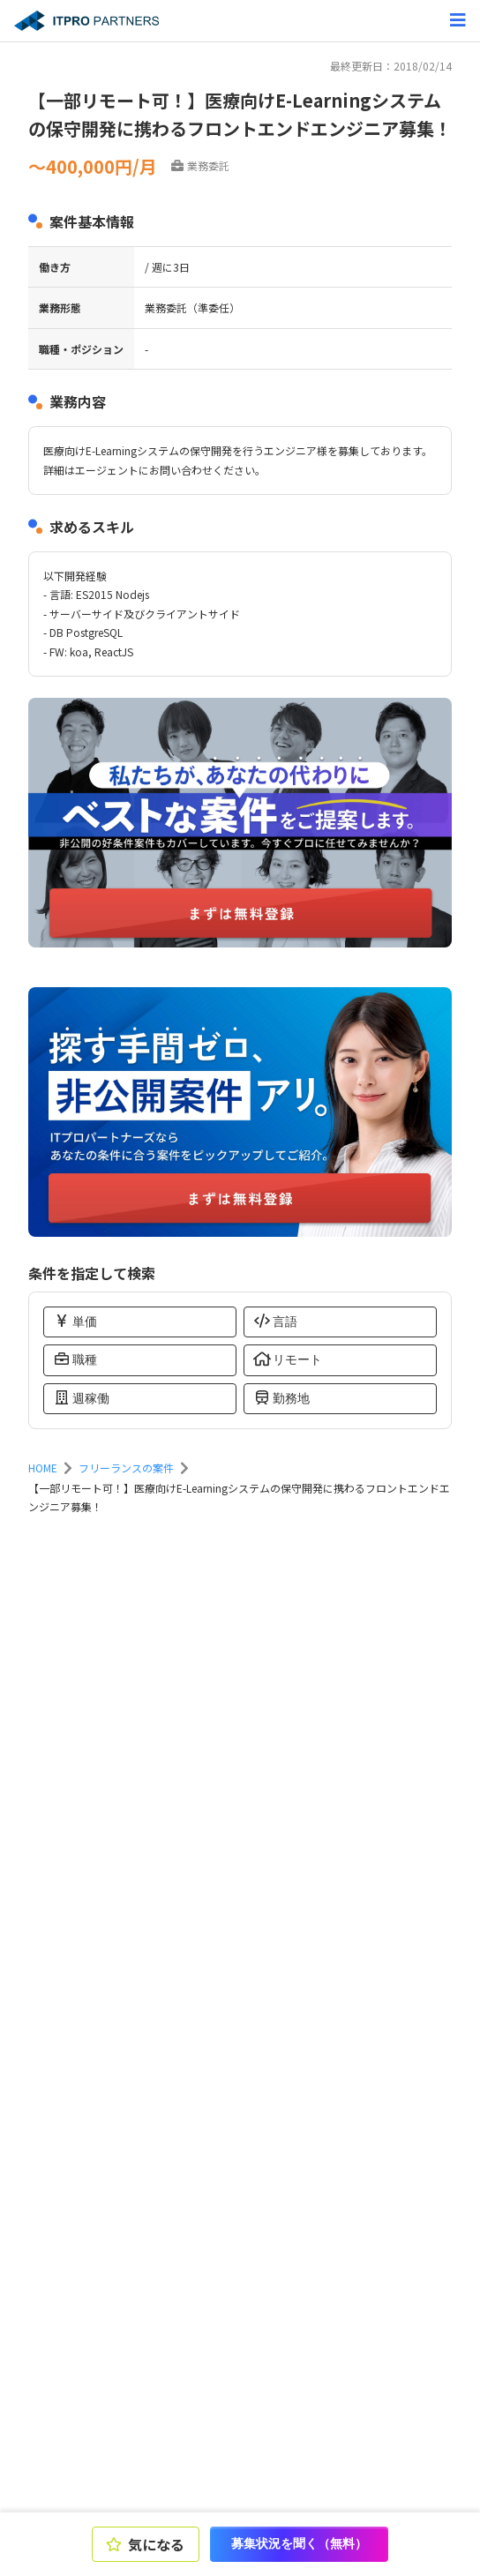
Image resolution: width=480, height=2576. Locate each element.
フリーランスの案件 (126, 1467)
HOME (42, 1467)
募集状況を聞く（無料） (299, 2543)
